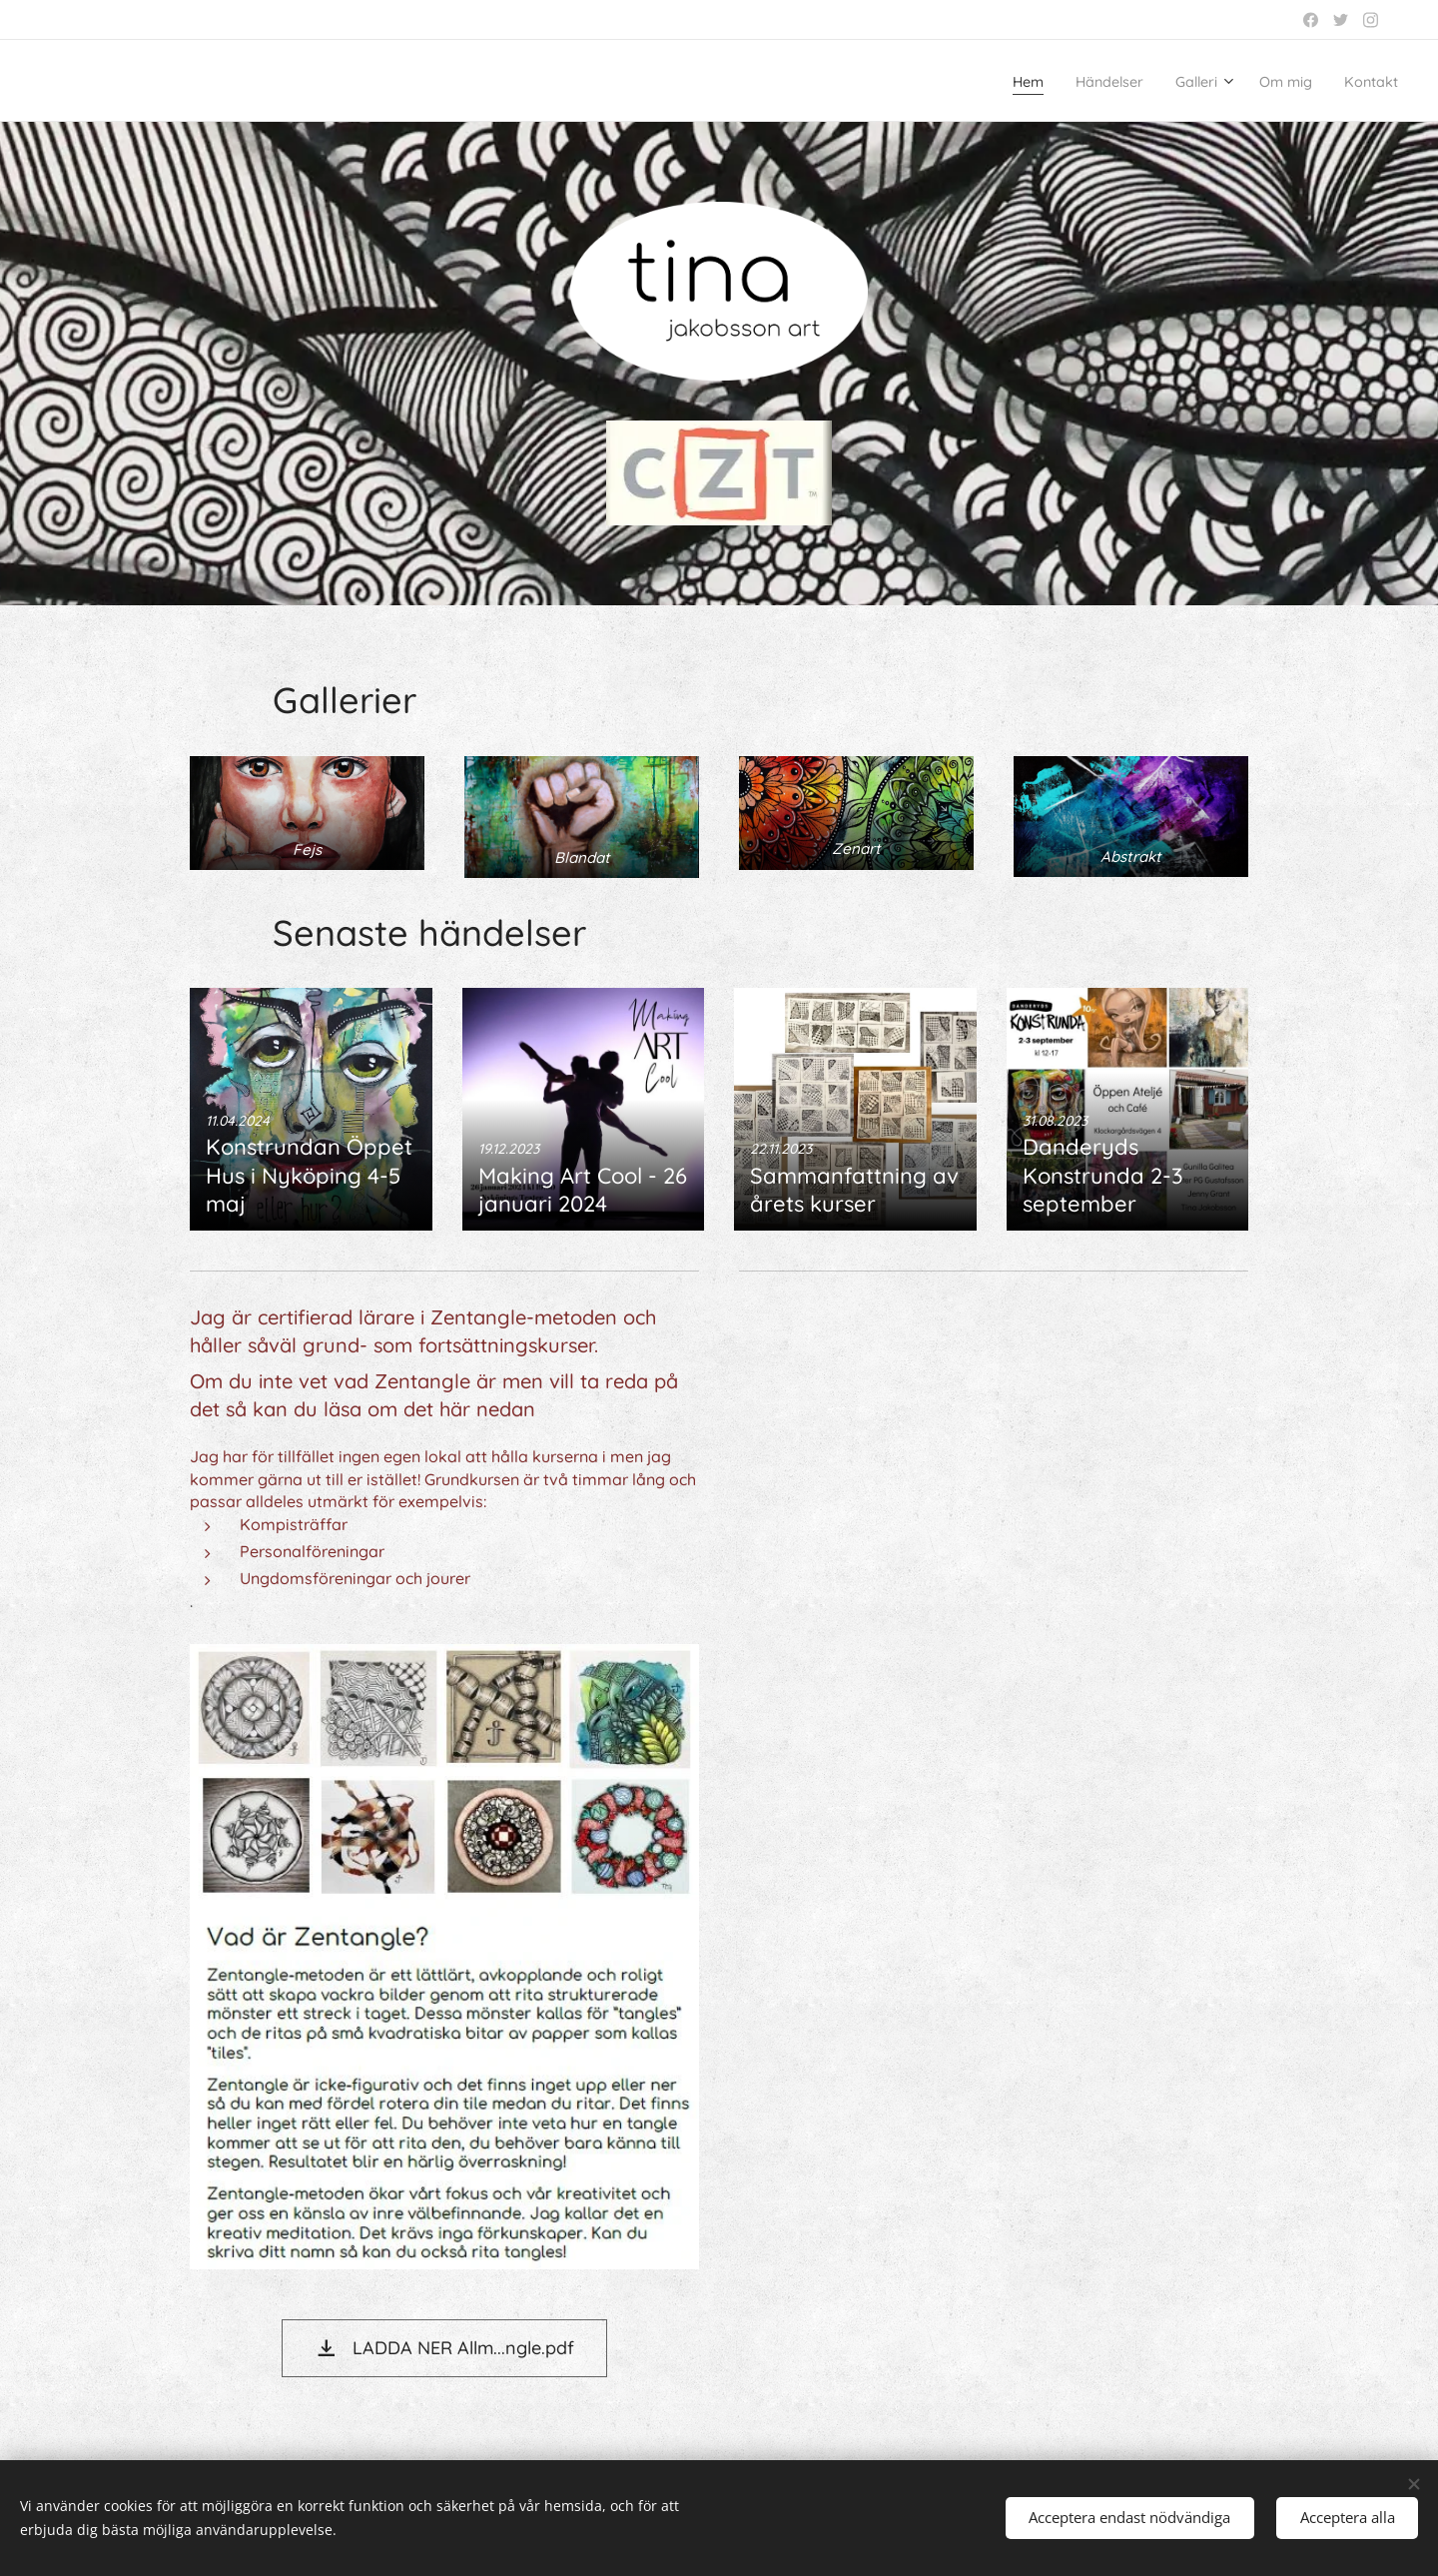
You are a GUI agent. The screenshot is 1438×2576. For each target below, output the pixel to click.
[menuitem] (982, 81)
